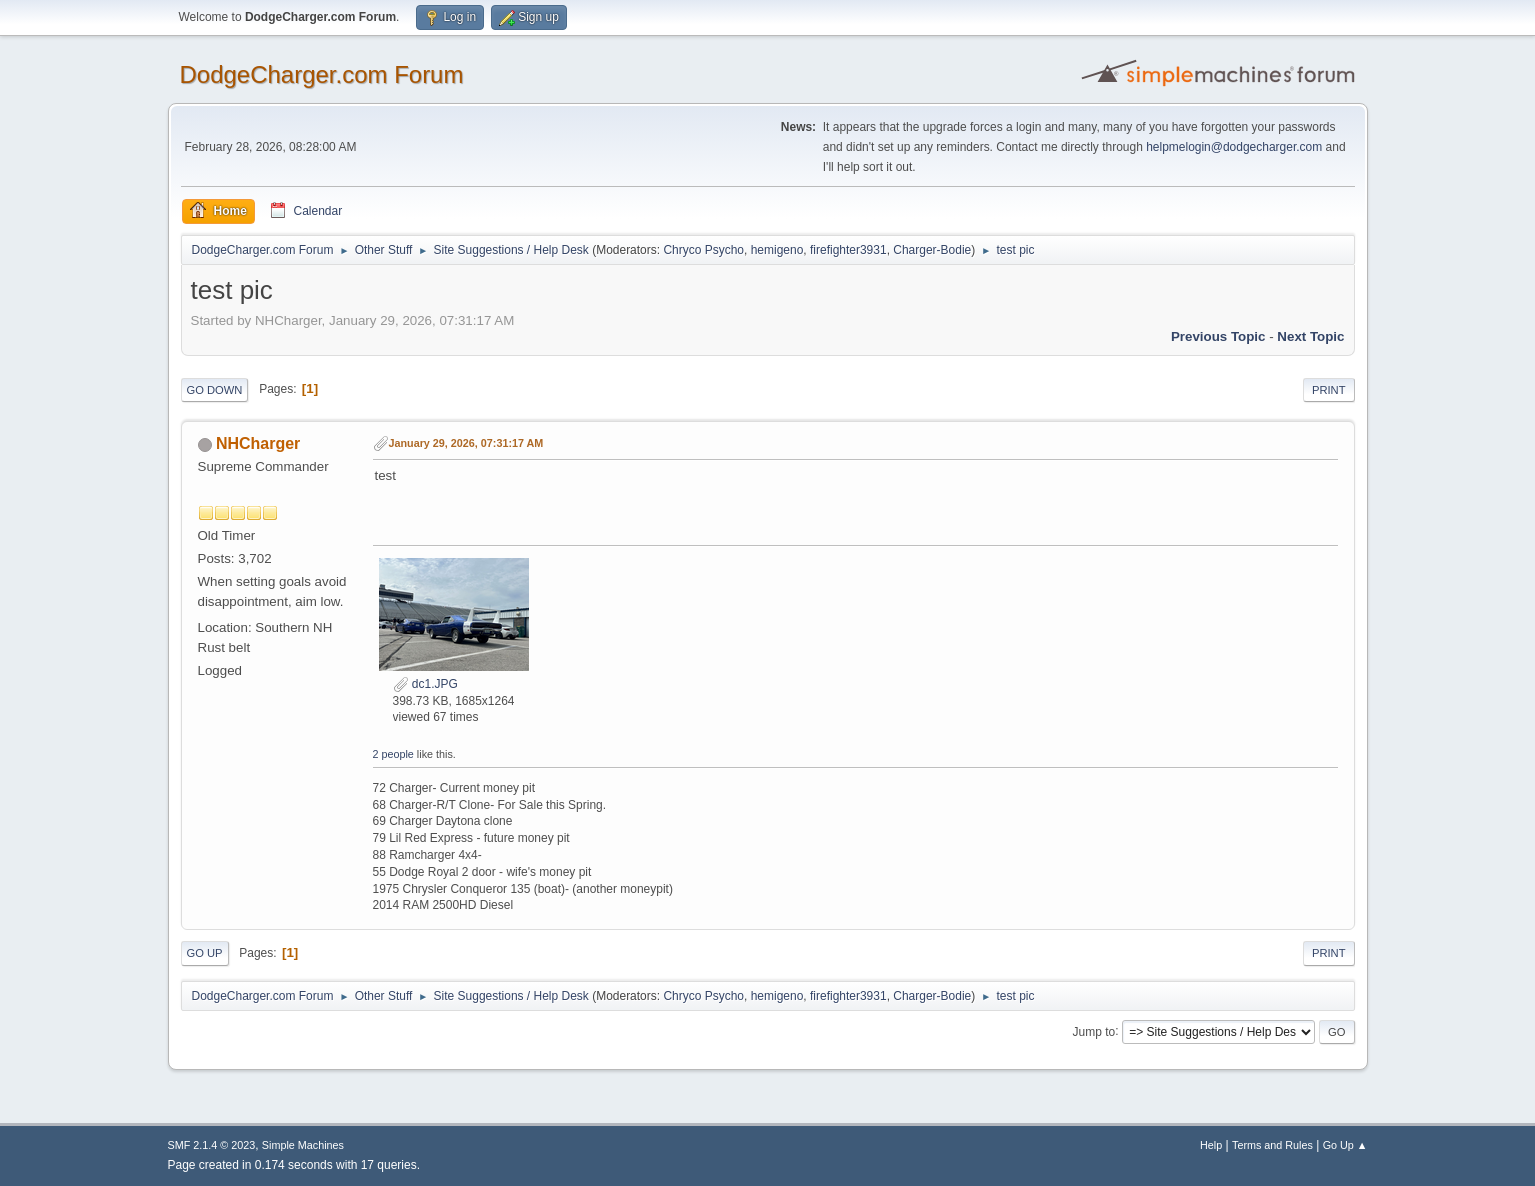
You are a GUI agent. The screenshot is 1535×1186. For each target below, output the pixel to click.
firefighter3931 (848, 250)
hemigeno (777, 250)
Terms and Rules (1272, 1145)
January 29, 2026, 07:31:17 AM (466, 443)
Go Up (205, 953)
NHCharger (258, 443)
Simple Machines (303, 1145)
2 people (393, 754)
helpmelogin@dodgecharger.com (1234, 147)
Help (1211, 1145)
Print (1329, 390)
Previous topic (1218, 336)
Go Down (215, 390)
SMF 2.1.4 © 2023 (212, 1145)
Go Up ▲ (1345, 1145)
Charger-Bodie (932, 250)
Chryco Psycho (703, 250)
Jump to (1094, 1031)
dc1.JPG (425, 684)
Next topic (1310, 336)
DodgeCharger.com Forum (322, 74)
